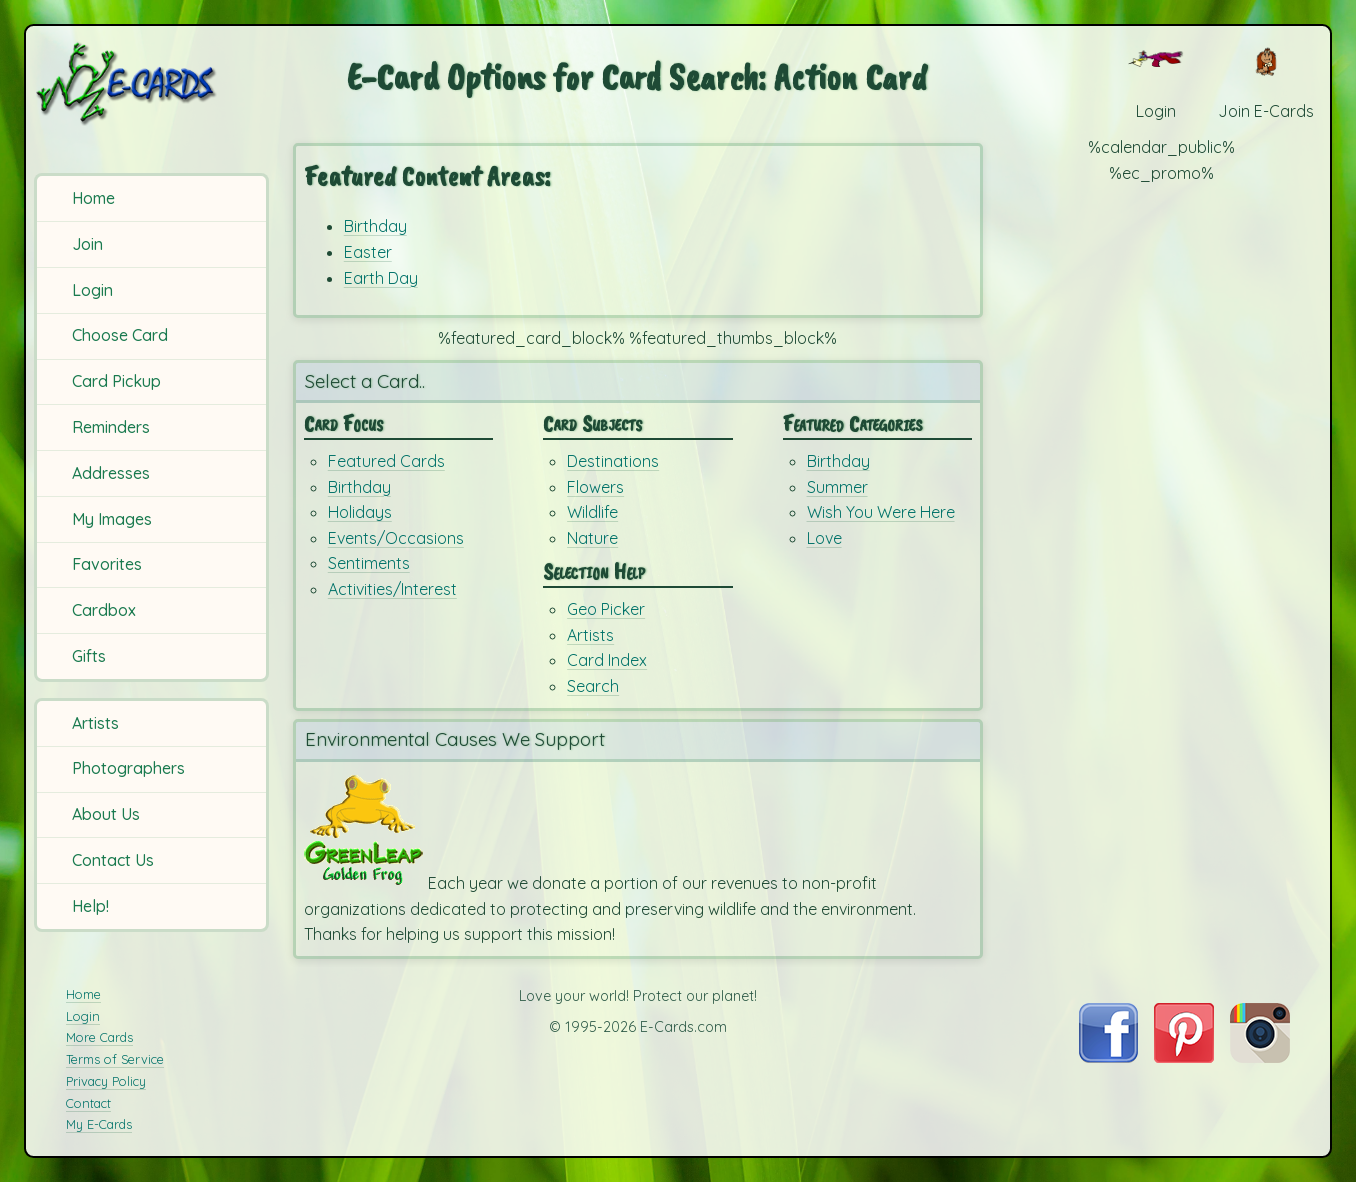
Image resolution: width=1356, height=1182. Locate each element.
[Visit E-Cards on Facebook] (1108, 1057)
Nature (592, 538)
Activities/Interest (392, 589)
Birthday (375, 226)
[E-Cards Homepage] (154, 83)
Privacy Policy (106, 1081)
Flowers (595, 487)
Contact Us (113, 860)
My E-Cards (99, 1124)
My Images (112, 519)
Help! (90, 906)
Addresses (111, 473)
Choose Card (120, 335)
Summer (837, 487)
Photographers (128, 768)
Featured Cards (386, 461)
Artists (95, 723)
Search (593, 686)
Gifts (89, 656)
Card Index (607, 660)
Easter (368, 252)
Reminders (111, 427)
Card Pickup (116, 381)
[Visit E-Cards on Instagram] (1260, 1057)
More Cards (99, 1037)
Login (92, 290)
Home (93, 198)
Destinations (613, 461)
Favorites (107, 564)
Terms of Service (115, 1059)
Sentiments (369, 563)
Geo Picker (606, 609)
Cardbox (104, 610)
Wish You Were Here (881, 512)
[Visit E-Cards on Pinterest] (1184, 1057)
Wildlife (592, 512)
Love (824, 538)
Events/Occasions (396, 538)
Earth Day (381, 278)
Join (87, 244)
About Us (106, 814)
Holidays (360, 512)
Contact (88, 1103)
